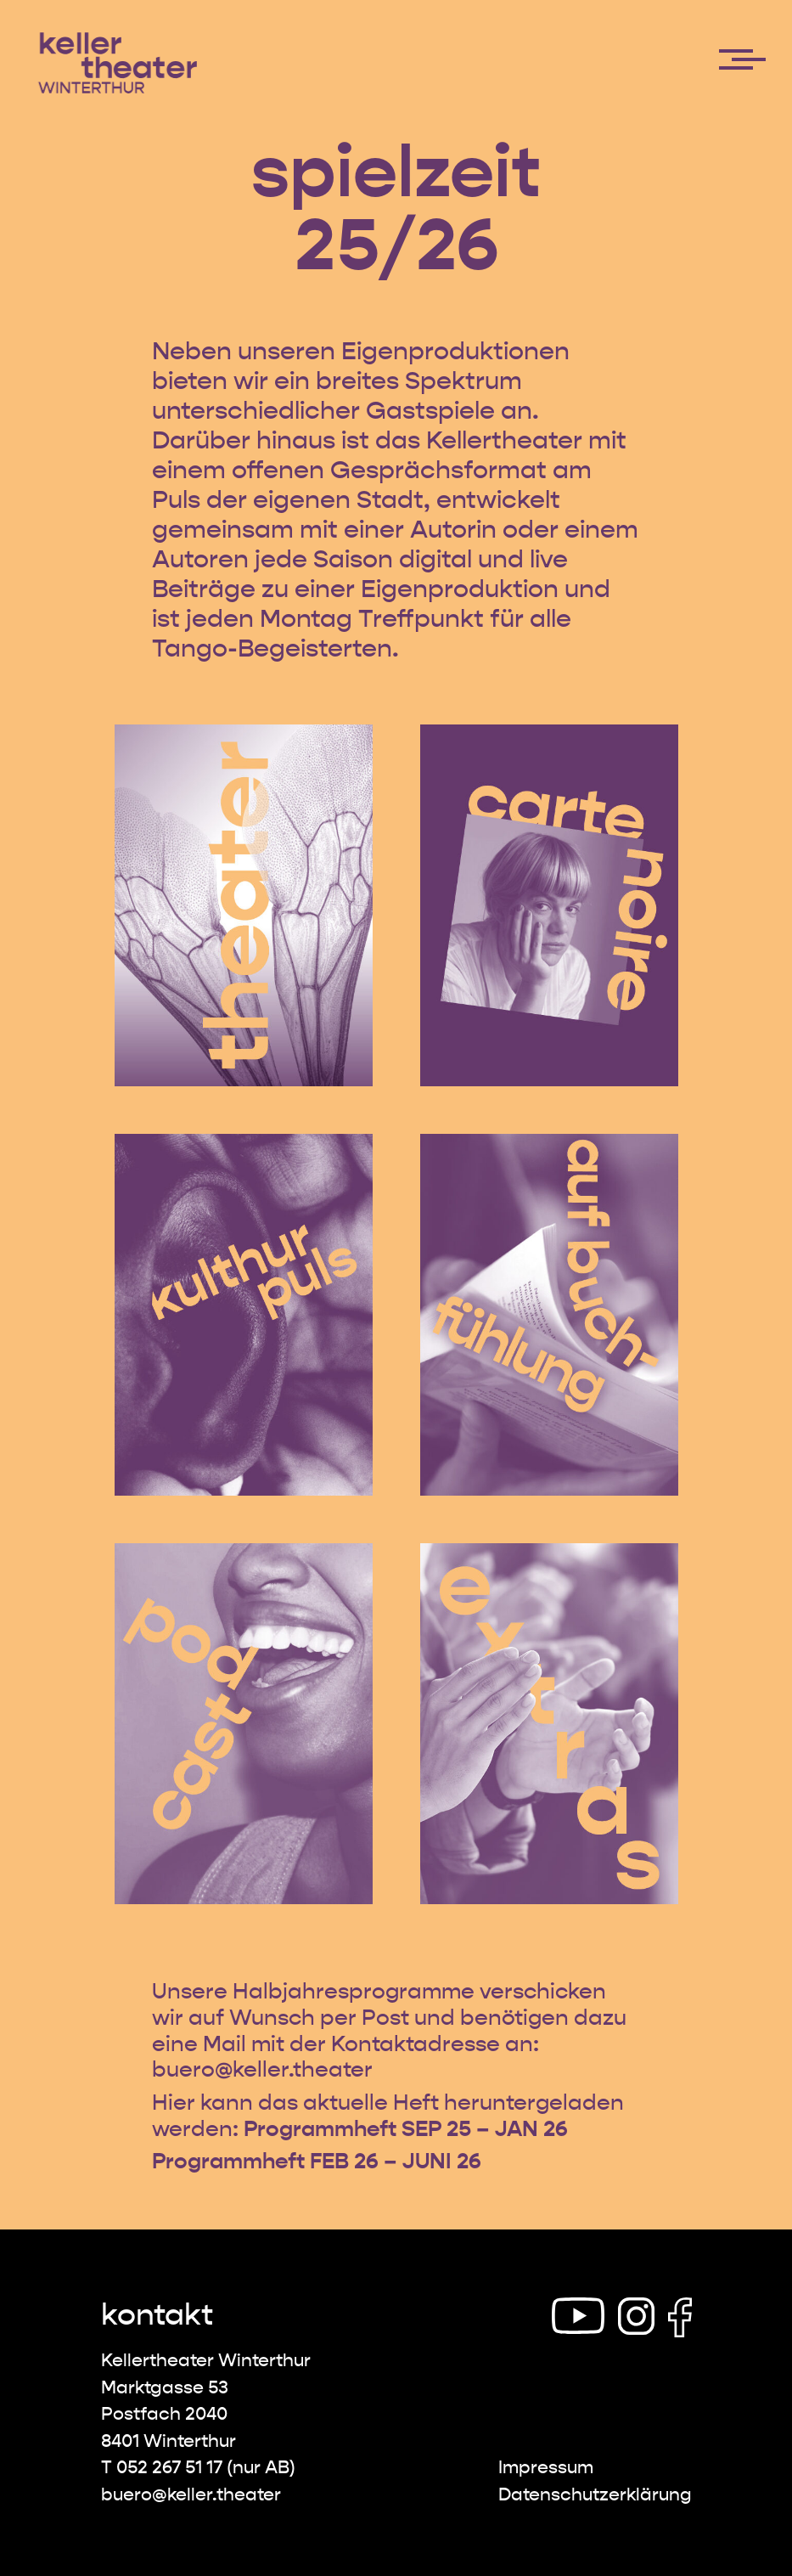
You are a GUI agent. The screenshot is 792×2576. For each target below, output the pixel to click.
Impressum (545, 2467)
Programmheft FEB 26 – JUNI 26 (316, 2161)
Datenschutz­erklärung (595, 2495)
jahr (303, 1991)
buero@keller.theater (262, 2069)
